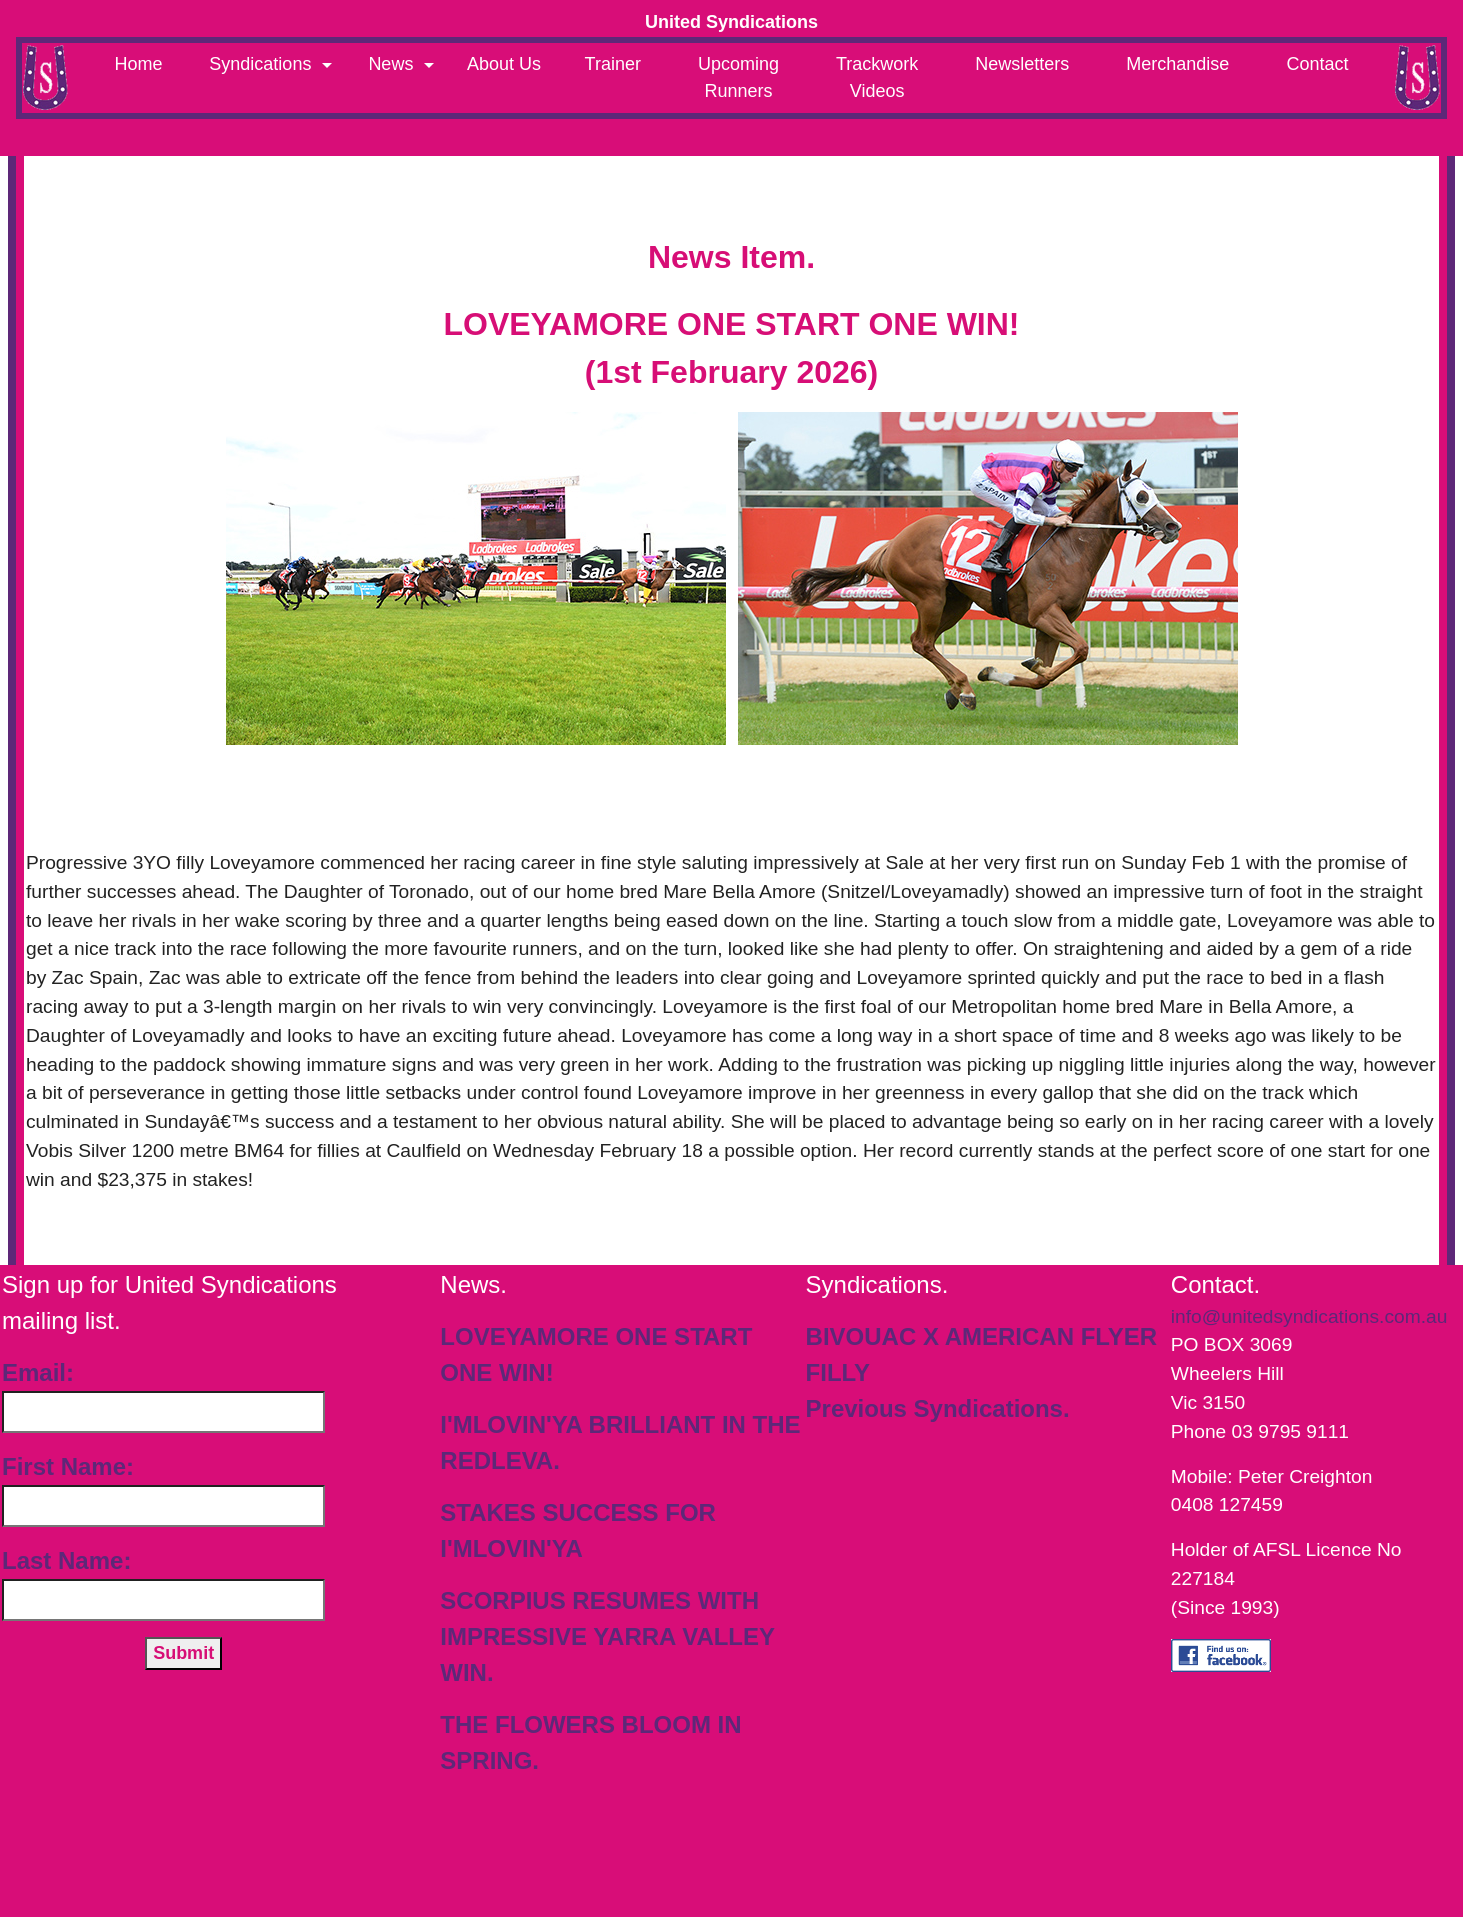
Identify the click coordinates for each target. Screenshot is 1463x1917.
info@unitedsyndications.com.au (1309, 1316)
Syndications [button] (262, 64)
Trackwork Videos (877, 77)
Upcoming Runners (738, 77)
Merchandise (1177, 64)
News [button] (393, 64)
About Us (504, 64)
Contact (1317, 64)
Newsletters (1022, 64)
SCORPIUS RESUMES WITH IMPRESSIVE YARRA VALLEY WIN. (607, 1636)
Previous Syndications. (938, 1408)
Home (139, 64)
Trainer (613, 64)
